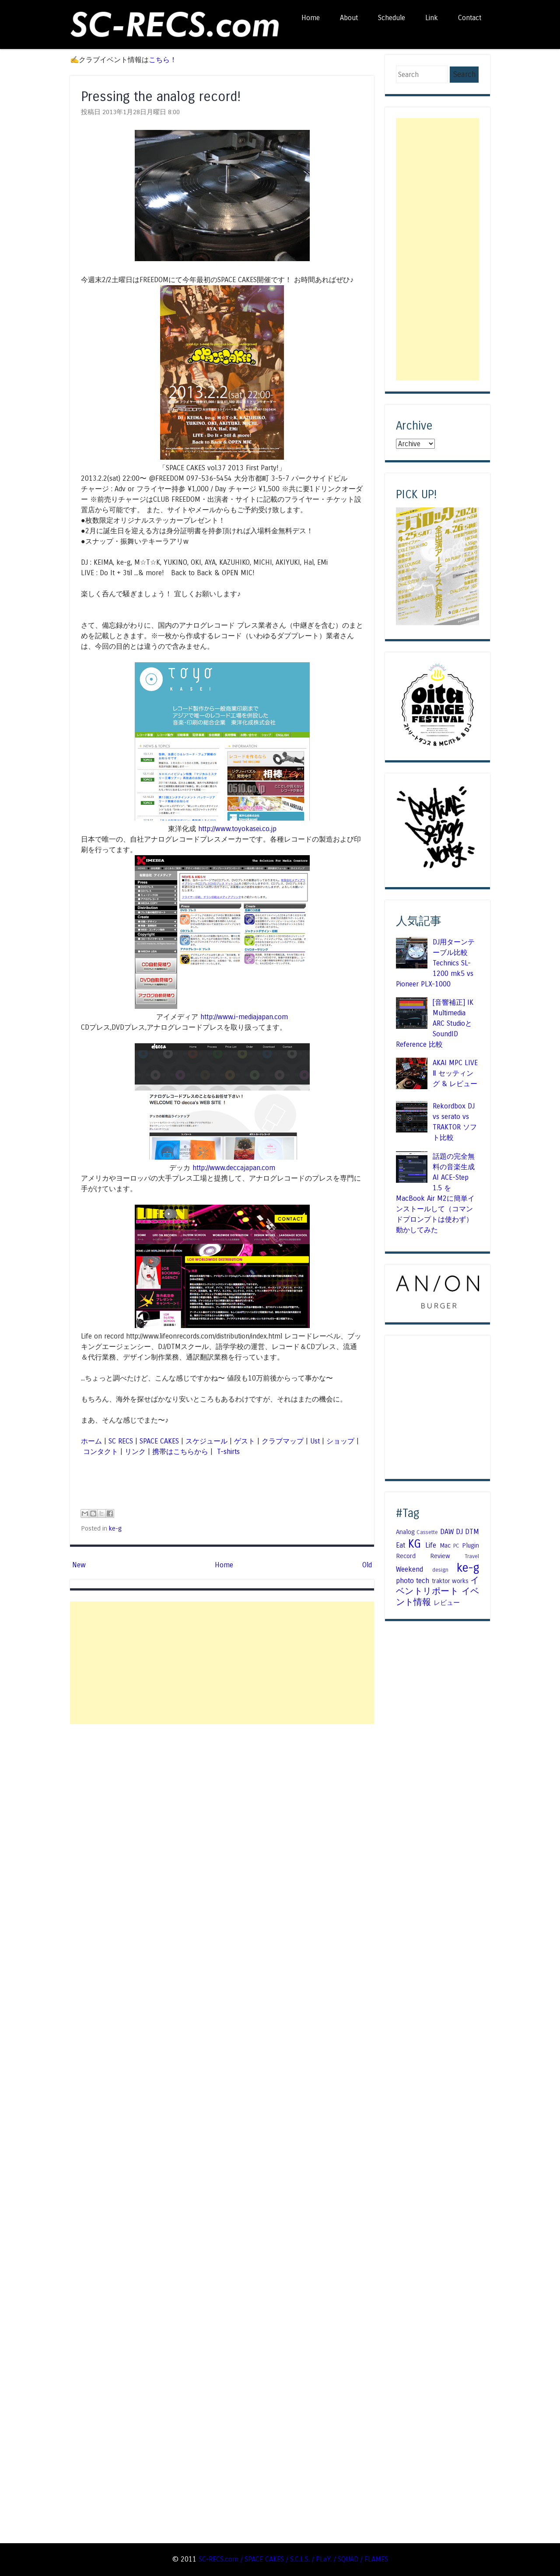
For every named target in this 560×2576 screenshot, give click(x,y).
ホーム (91, 1441)
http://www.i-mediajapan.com (244, 1017)
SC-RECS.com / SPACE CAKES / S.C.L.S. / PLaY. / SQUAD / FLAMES (293, 2559)
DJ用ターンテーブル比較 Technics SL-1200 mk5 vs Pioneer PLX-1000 (435, 963)
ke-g (115, 1528)
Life (430, 1545)
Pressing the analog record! (161, 96)
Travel (472, 1556)
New (79, 1565)
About (349, 18)
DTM (472, 1531)
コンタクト (100, 1451)
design (440, 1569)
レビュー (447, 1603)
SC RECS (120, 1441)
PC (456, 1545)
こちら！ (163, 60)
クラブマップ (283, 1441)
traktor (441, 1581)
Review (440, 1556)
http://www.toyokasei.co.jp (237, 829)
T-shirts (227, 1451)
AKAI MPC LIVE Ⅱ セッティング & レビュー (455, 1073)
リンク (135, 1451)
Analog (405, 1532)
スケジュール (207, 1441)
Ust (315, 1441)
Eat (400, 1545)
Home (310, 18)
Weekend (409, 1569)
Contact (469, 18)
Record (406, 1556)
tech (422, 1580)
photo (405, 1580)
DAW (447, 1531)
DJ (459, 1531)
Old (367, 1565)
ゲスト (244, 1441)
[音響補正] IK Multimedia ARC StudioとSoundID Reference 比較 (434, 1023)
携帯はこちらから (180, 1451)
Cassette (427, 1532)
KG (414, 1544)
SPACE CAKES (159, 1441)
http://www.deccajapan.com (233, 1168)
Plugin (470, 1545)
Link (431, 18)
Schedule (391, 18)
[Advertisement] (222, 1662)
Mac (445, 1545)
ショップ (340, 1441)
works (460, 1581)
